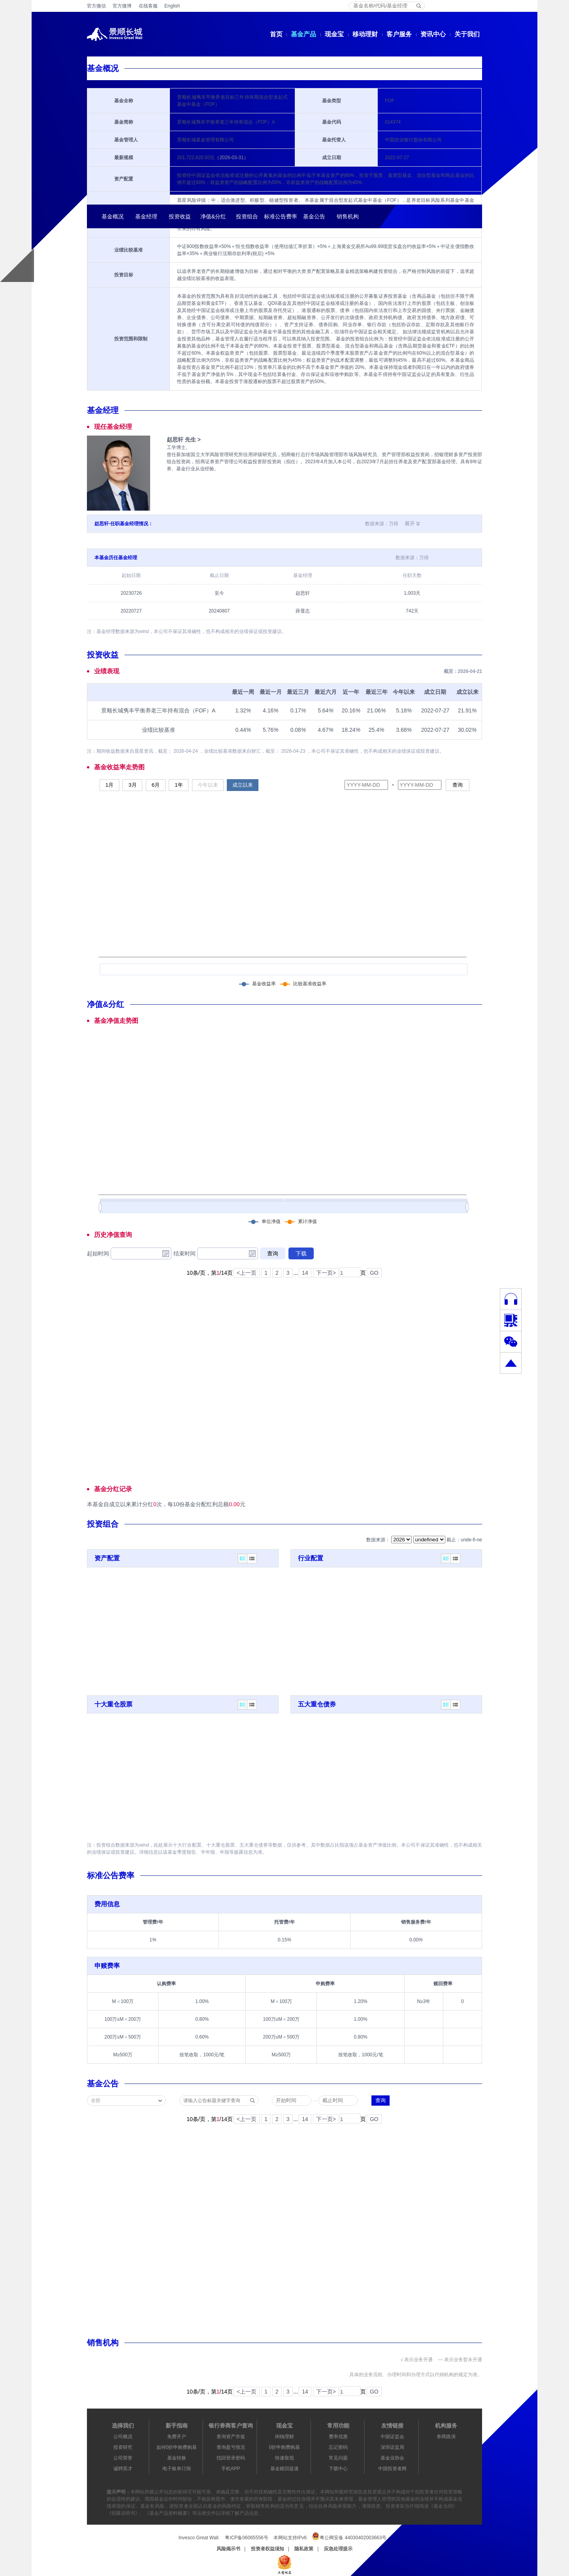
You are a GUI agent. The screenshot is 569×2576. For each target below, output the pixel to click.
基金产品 (303, 34)
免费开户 (176, 2436)
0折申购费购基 (284, 2447)
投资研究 (122, 2447)
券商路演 (446, 2436)
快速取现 (284, 2458)
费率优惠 (338, 2436)
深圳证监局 (392, 2447)
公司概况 (122, 2436)
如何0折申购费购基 (176, 2447)
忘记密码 (338, 2447)
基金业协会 (392, 2458)
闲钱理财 (284, 2436)
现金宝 (334, 34)
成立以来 (242, 785)
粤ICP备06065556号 (246, 2537)
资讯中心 (433, 34)
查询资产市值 (231, 2436)
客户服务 (399, 34)
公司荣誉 (122, 2458)
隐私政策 (303, 2549)
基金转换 (176, 2458)
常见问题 (338, 2458)
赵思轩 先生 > (184, 439)
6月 (156, 785)
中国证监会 (392, 2436)
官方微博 (122, 6)
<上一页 (246, 1273)
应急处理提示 (338, 2549)
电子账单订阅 (176, 2468)
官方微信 (96, 6)
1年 (179, 785)
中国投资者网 (392, 2468)
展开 (410, 523)
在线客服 (148, 6)
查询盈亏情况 (231, 2447)
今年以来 (208, 785)
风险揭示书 (228, 2549)
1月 (109, 785)
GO (374, 1273)
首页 (276, 34)
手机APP (230, 2468)
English (172, 6)
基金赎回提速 (284, 2468)
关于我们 (467, 34)
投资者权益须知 (267, 2549)
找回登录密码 (231, 2458)
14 (305, 1273)
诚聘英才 (122, 2468)
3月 (132, 785)
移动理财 (365, 34)
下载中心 (338, 2468)
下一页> (326, 1273)
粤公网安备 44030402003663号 (349, 2536)
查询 (457, 785)
